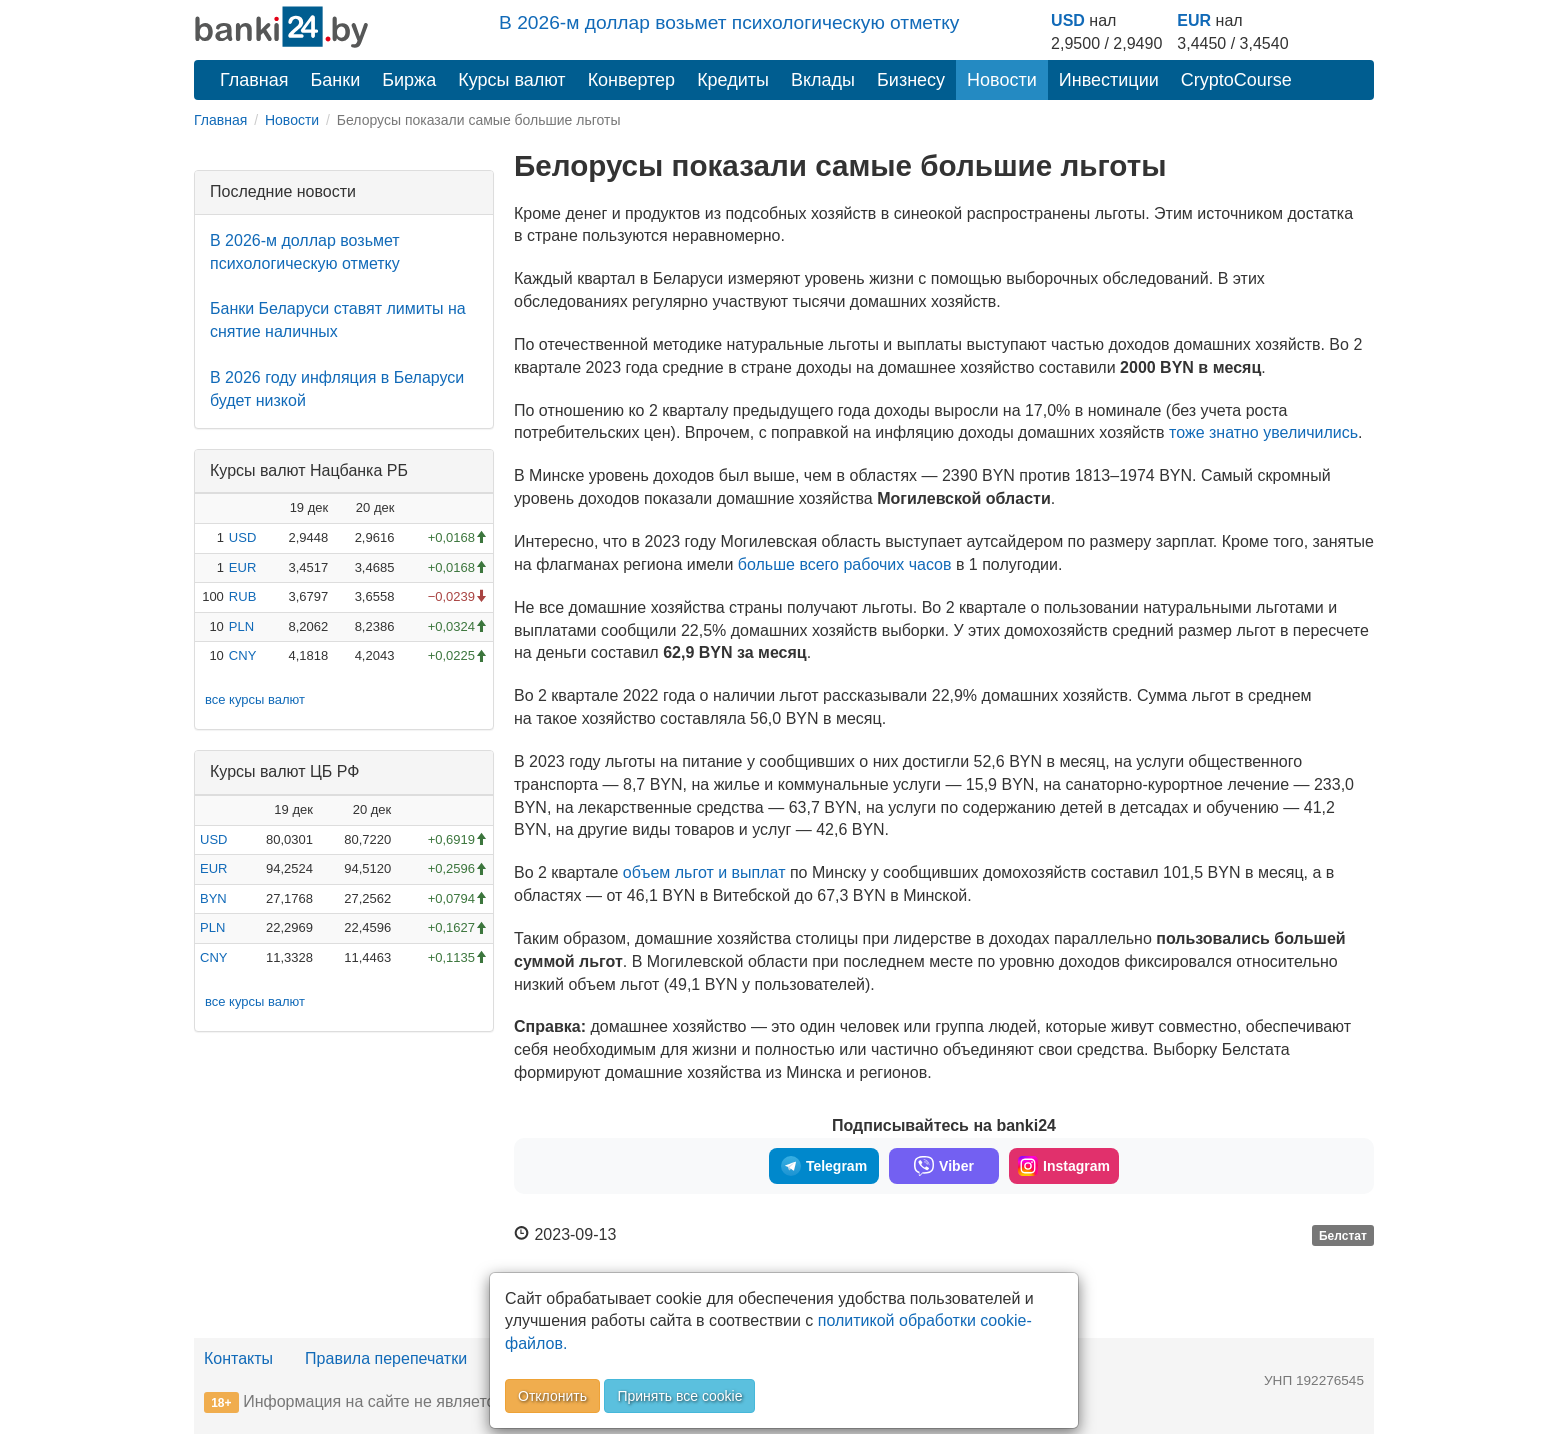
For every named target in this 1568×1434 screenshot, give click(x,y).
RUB (242, 596)
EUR (1194, 20)
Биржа (409, 80)
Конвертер (632, 80)
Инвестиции (1109, 80)
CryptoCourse (1236, 80)
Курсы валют (511, 80)
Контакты (238, 1358)
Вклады (823, 80)
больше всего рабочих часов (845, 564)
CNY (242, 655)
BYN (213, 898)
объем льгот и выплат (704, 872)
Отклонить (552, 1396)
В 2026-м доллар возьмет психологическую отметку (729, 22)
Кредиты (733, 80)
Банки (336, 80)
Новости (1002, 80)
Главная (254, 80)
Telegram (824, 1166)
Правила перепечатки (386, 1358)
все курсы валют (255, 699)
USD (1068, 20)
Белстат (1343, 1236)
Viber (944, 1166)
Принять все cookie (679, 1396)
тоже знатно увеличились (1263, 432)
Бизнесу (911, 80)
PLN (241, 626)
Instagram (1064, 1166)
